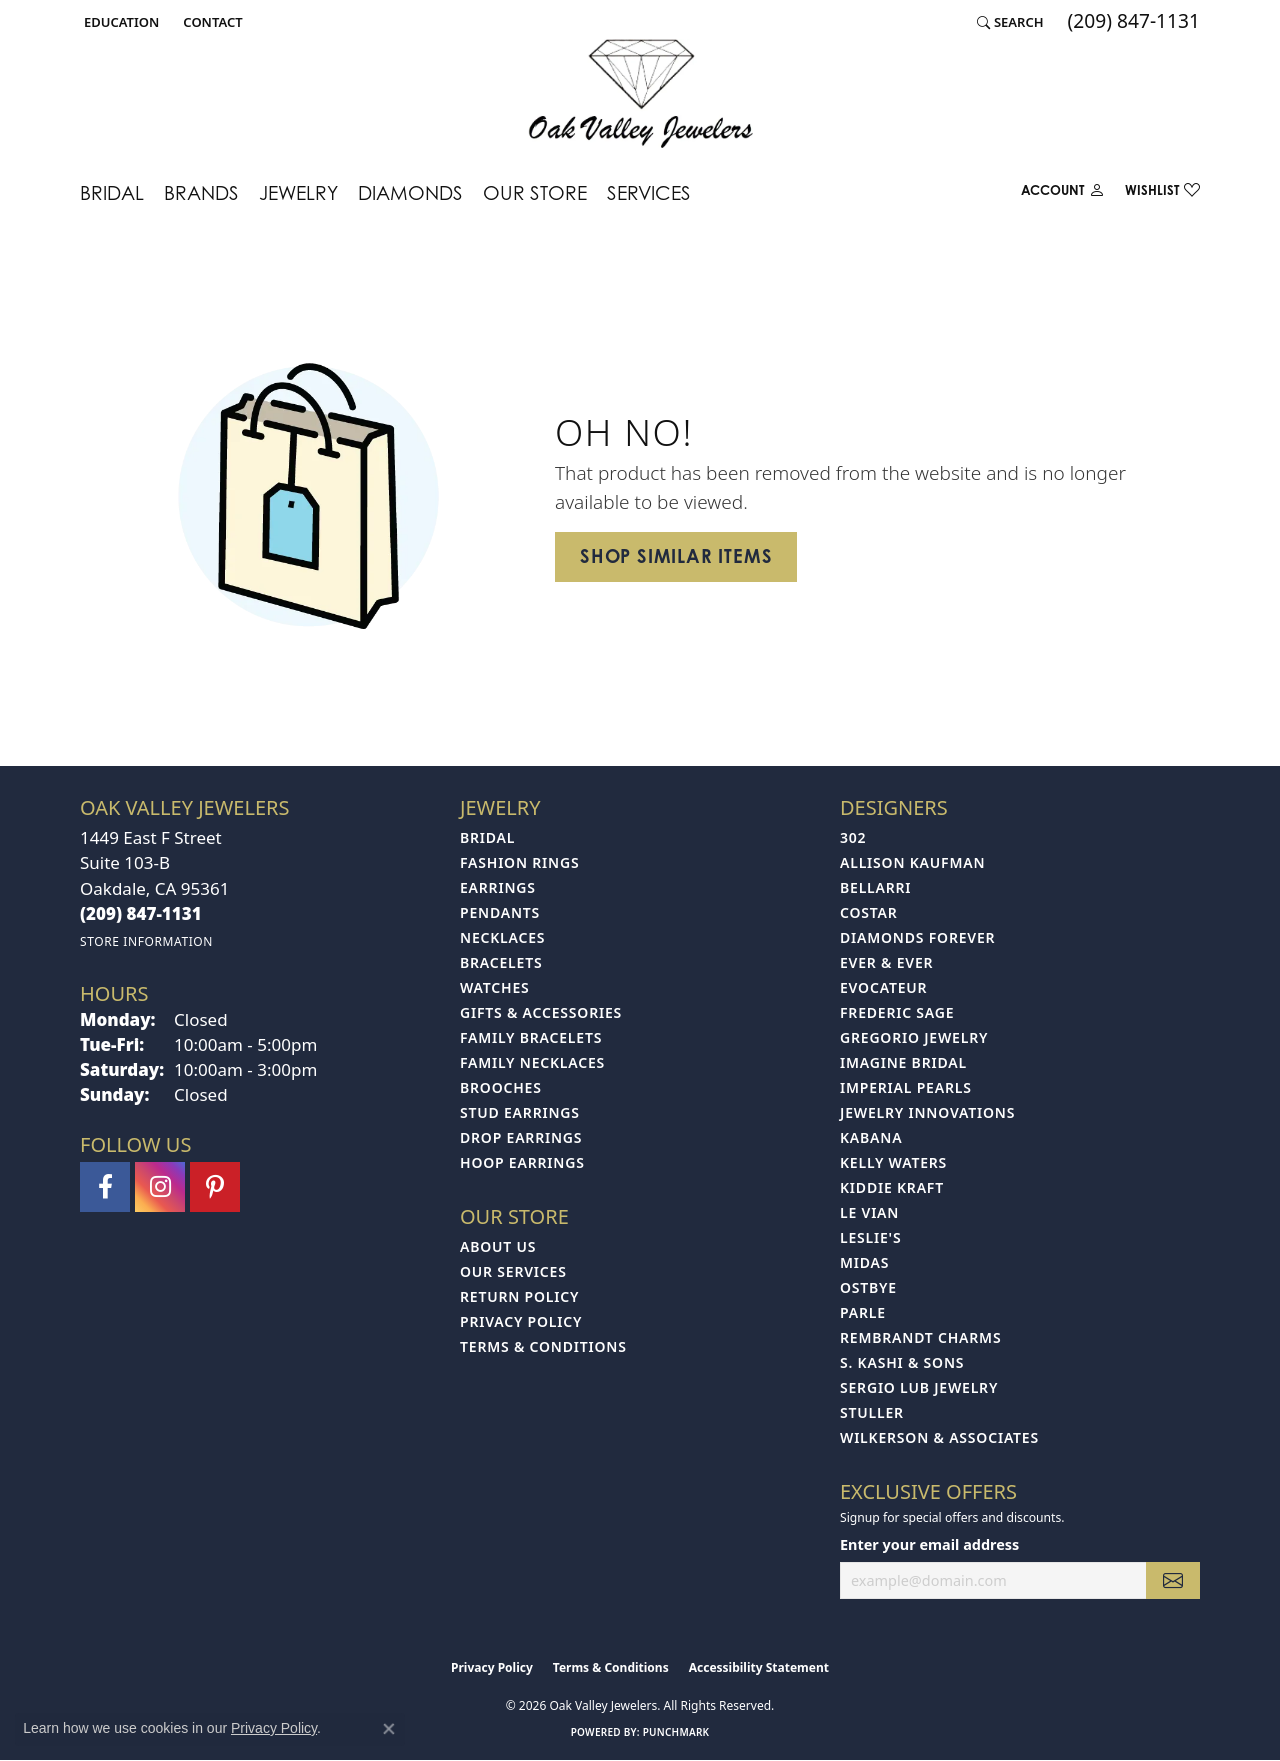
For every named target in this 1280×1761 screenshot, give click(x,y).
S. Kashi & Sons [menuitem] (902, 1362)
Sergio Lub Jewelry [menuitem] (919, 1387)
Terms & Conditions (543, 1346)
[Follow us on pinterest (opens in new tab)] (215, 1187)
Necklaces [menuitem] (502, 937)
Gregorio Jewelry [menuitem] (914, 1037)
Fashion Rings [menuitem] (519, 862)
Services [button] (649, 192)
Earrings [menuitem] (498, 887)
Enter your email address (929, 1544)
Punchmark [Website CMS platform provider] (676, 1732)
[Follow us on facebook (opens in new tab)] (105, 1187)
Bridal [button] (112, 192)
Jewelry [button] (298, 192)
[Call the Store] (141, 913)
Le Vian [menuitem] (869, 1212)
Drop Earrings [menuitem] (521, 1137)
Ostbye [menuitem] (868, 1287)
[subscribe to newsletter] (1173, 1580)
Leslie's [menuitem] (870, 1237)
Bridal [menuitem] (487, 837)
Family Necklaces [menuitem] (532, 1062)
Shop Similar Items (676, 556)
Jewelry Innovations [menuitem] (927, 1112)
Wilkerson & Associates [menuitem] (939, 1437)
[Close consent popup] (389, 1729)
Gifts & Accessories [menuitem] (541, 1012)
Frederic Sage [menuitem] (897, 1012)
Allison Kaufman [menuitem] (912, 862)
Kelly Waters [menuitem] (893, 1162)
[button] (119, 22)
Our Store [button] (535, 192)
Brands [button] (201, 192)
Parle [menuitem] (863, 1312)
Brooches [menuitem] (501, 1087)
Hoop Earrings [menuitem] (522, 1162)
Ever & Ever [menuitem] (886, 962)
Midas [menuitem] (864, 1262)
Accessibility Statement (759, 1667)
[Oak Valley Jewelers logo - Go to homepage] (640, 93)
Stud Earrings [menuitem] (520, 1112)
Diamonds (410, 192)
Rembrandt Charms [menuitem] (920, 1337)
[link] (210, 22)
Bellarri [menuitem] (875, 887)
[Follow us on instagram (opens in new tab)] (160, 1187)
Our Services (513, 1271)
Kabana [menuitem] (871, 1137)
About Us (498, 1246)
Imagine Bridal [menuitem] (903, 1062)
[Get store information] (146, 941)
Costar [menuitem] (869, 912)
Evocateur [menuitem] (883, 987)
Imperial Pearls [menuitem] (906, 1087)
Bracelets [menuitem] (501, 962)
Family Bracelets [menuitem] (531, 1037)
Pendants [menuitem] (500, 912)
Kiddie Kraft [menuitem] (892, 1187)
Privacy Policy (521, 1321)
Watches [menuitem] (495, 987)
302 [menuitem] (853, 837)
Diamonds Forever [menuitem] (917, 937)
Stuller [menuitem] (872, 1412)
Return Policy (519, 1296)
